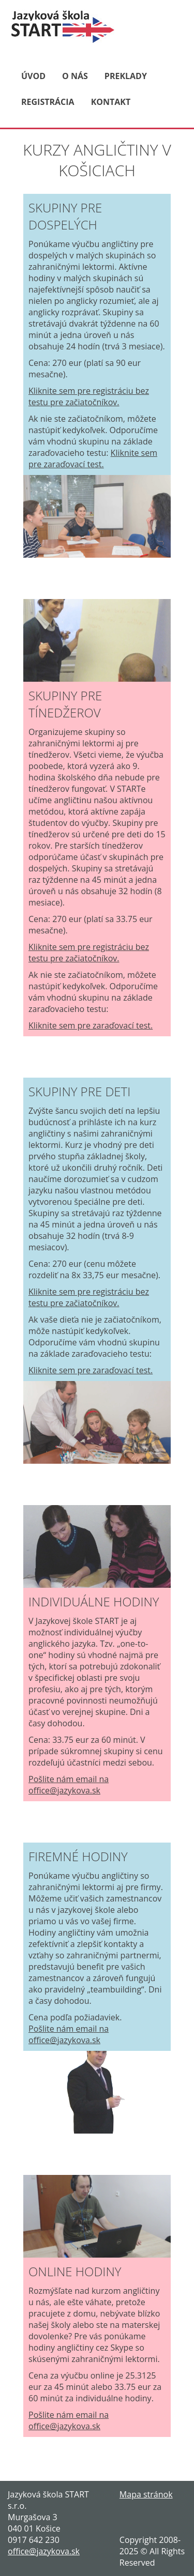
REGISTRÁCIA (47, 102)
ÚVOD (33, 76)
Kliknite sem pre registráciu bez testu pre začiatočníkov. (88, 396)
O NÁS (75, 76)
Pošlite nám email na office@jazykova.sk (68, 1784)
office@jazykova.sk (44, 2551)
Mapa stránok (146, 2494)
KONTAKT (111, 102)
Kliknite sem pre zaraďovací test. (92, 458)
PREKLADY (126, 76)
